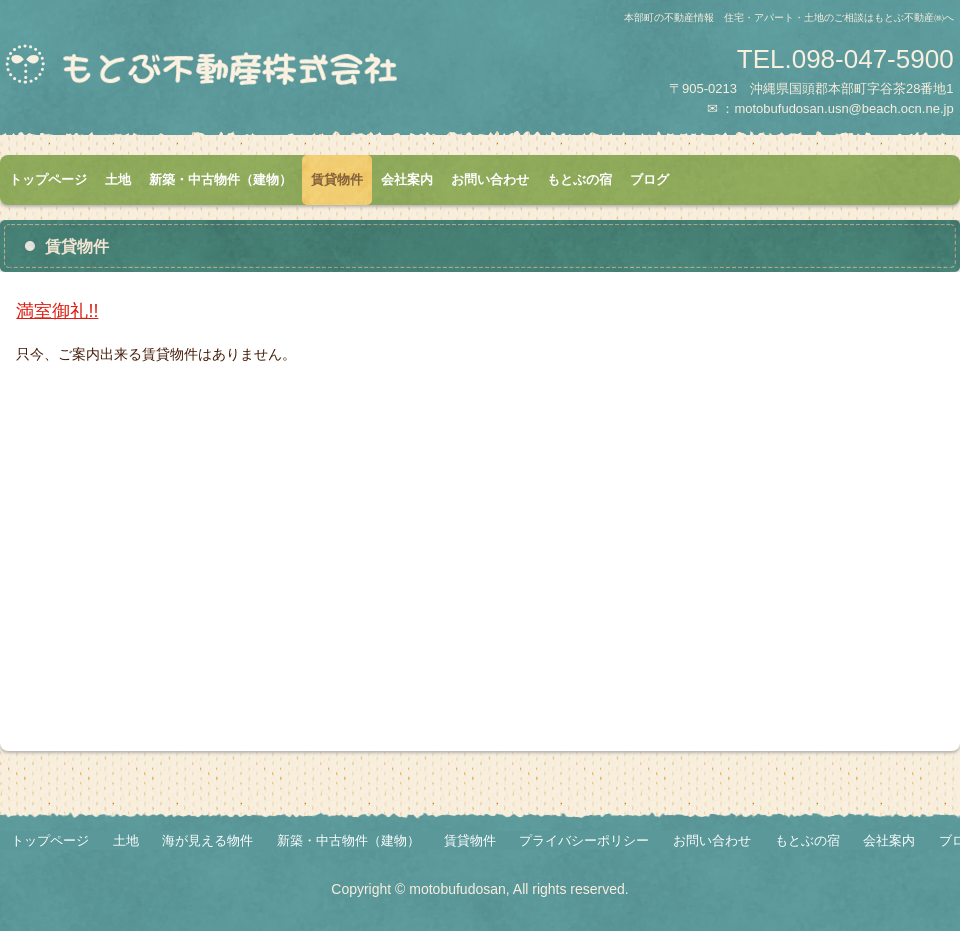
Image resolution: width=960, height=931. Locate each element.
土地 (118, 179)
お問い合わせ (490, 179)
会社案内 (407, 179)
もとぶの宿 (579, 179)
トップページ (48, 179)
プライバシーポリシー (584, 840)
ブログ (649, 179)
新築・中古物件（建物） (220, 179)
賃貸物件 (337, 179)
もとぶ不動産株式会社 (235, 73)
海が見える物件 (207, 840)
